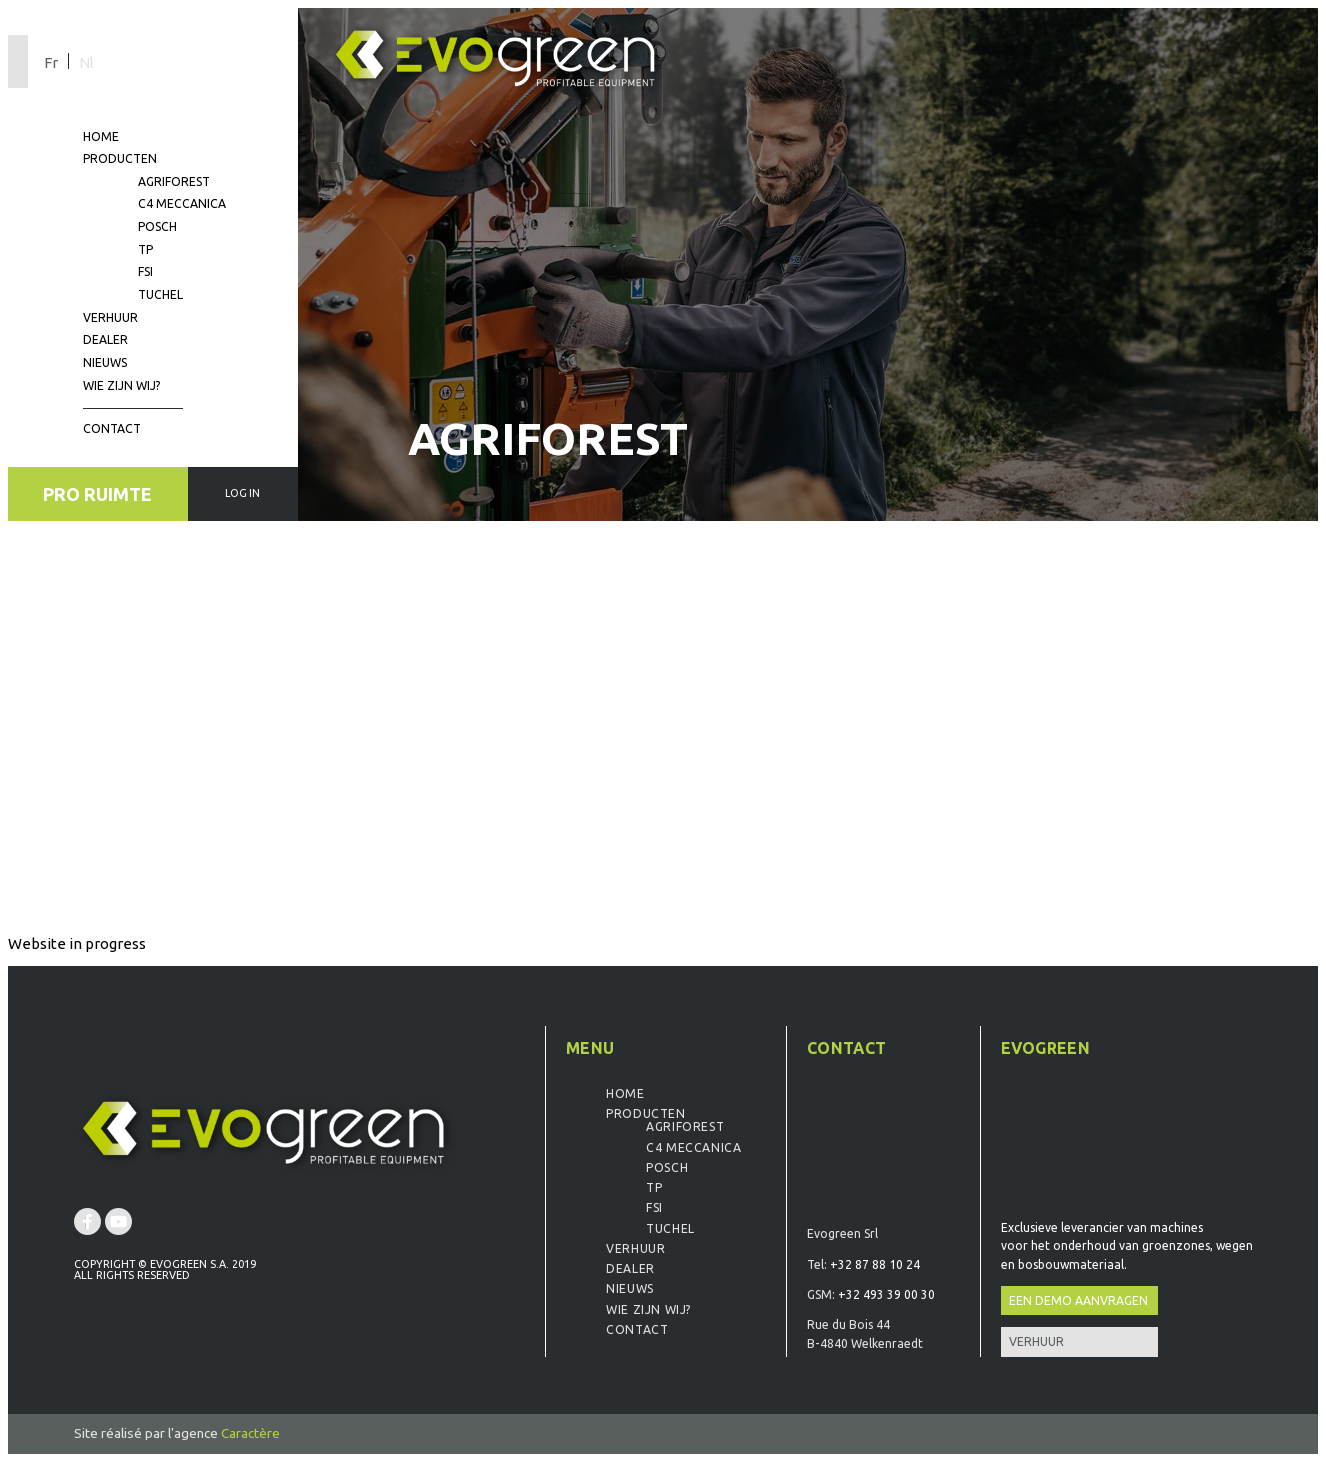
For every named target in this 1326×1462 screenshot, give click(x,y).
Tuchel (160, 294)
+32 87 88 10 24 (875, 1264)
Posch (157, 226)
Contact (112, 428)
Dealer (105, 339)
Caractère (250, 1433)
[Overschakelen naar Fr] (56, 61)
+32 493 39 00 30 (886, 1294)
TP (145, 249)
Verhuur (110, 317)
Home (101, 136)
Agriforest (174, 181)
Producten (120, 158)
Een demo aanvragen (1078, 1300)
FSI (145, 271)
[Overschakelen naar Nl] (86, 61)
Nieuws (105, 362)
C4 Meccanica (182, 203)
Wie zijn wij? (121, 385)
